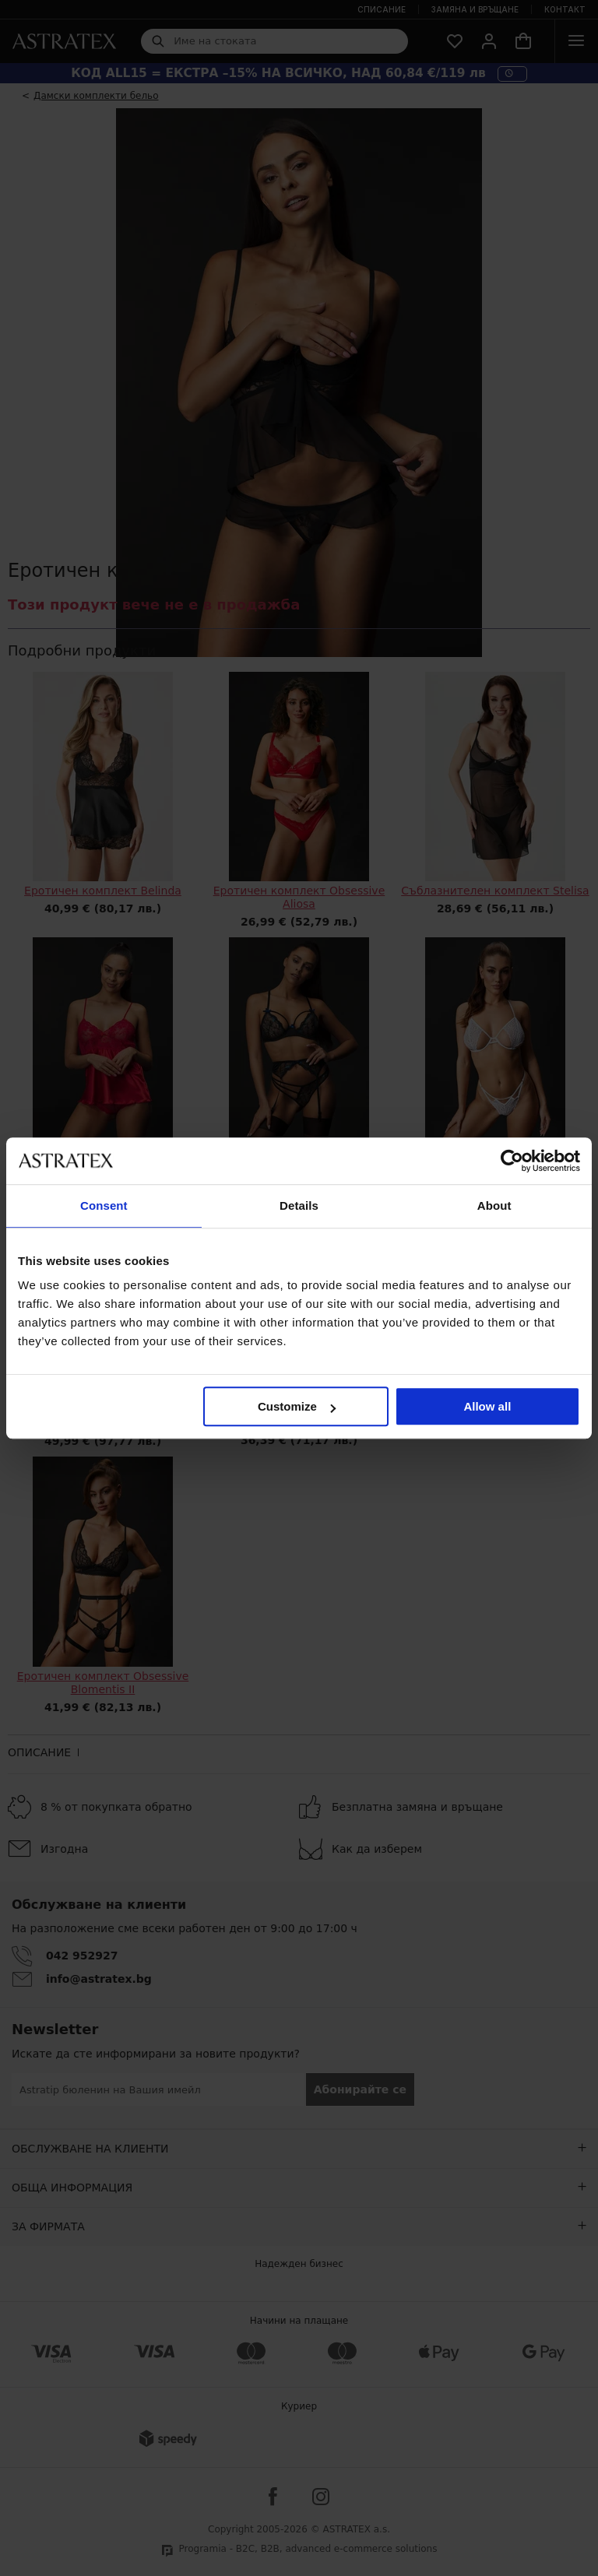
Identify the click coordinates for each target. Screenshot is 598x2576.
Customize (297, 1406)
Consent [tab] (104, 1205)
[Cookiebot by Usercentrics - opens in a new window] (512, 1160)
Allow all (487, 1406)
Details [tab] (299, 1205)
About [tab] (494, 1205)
